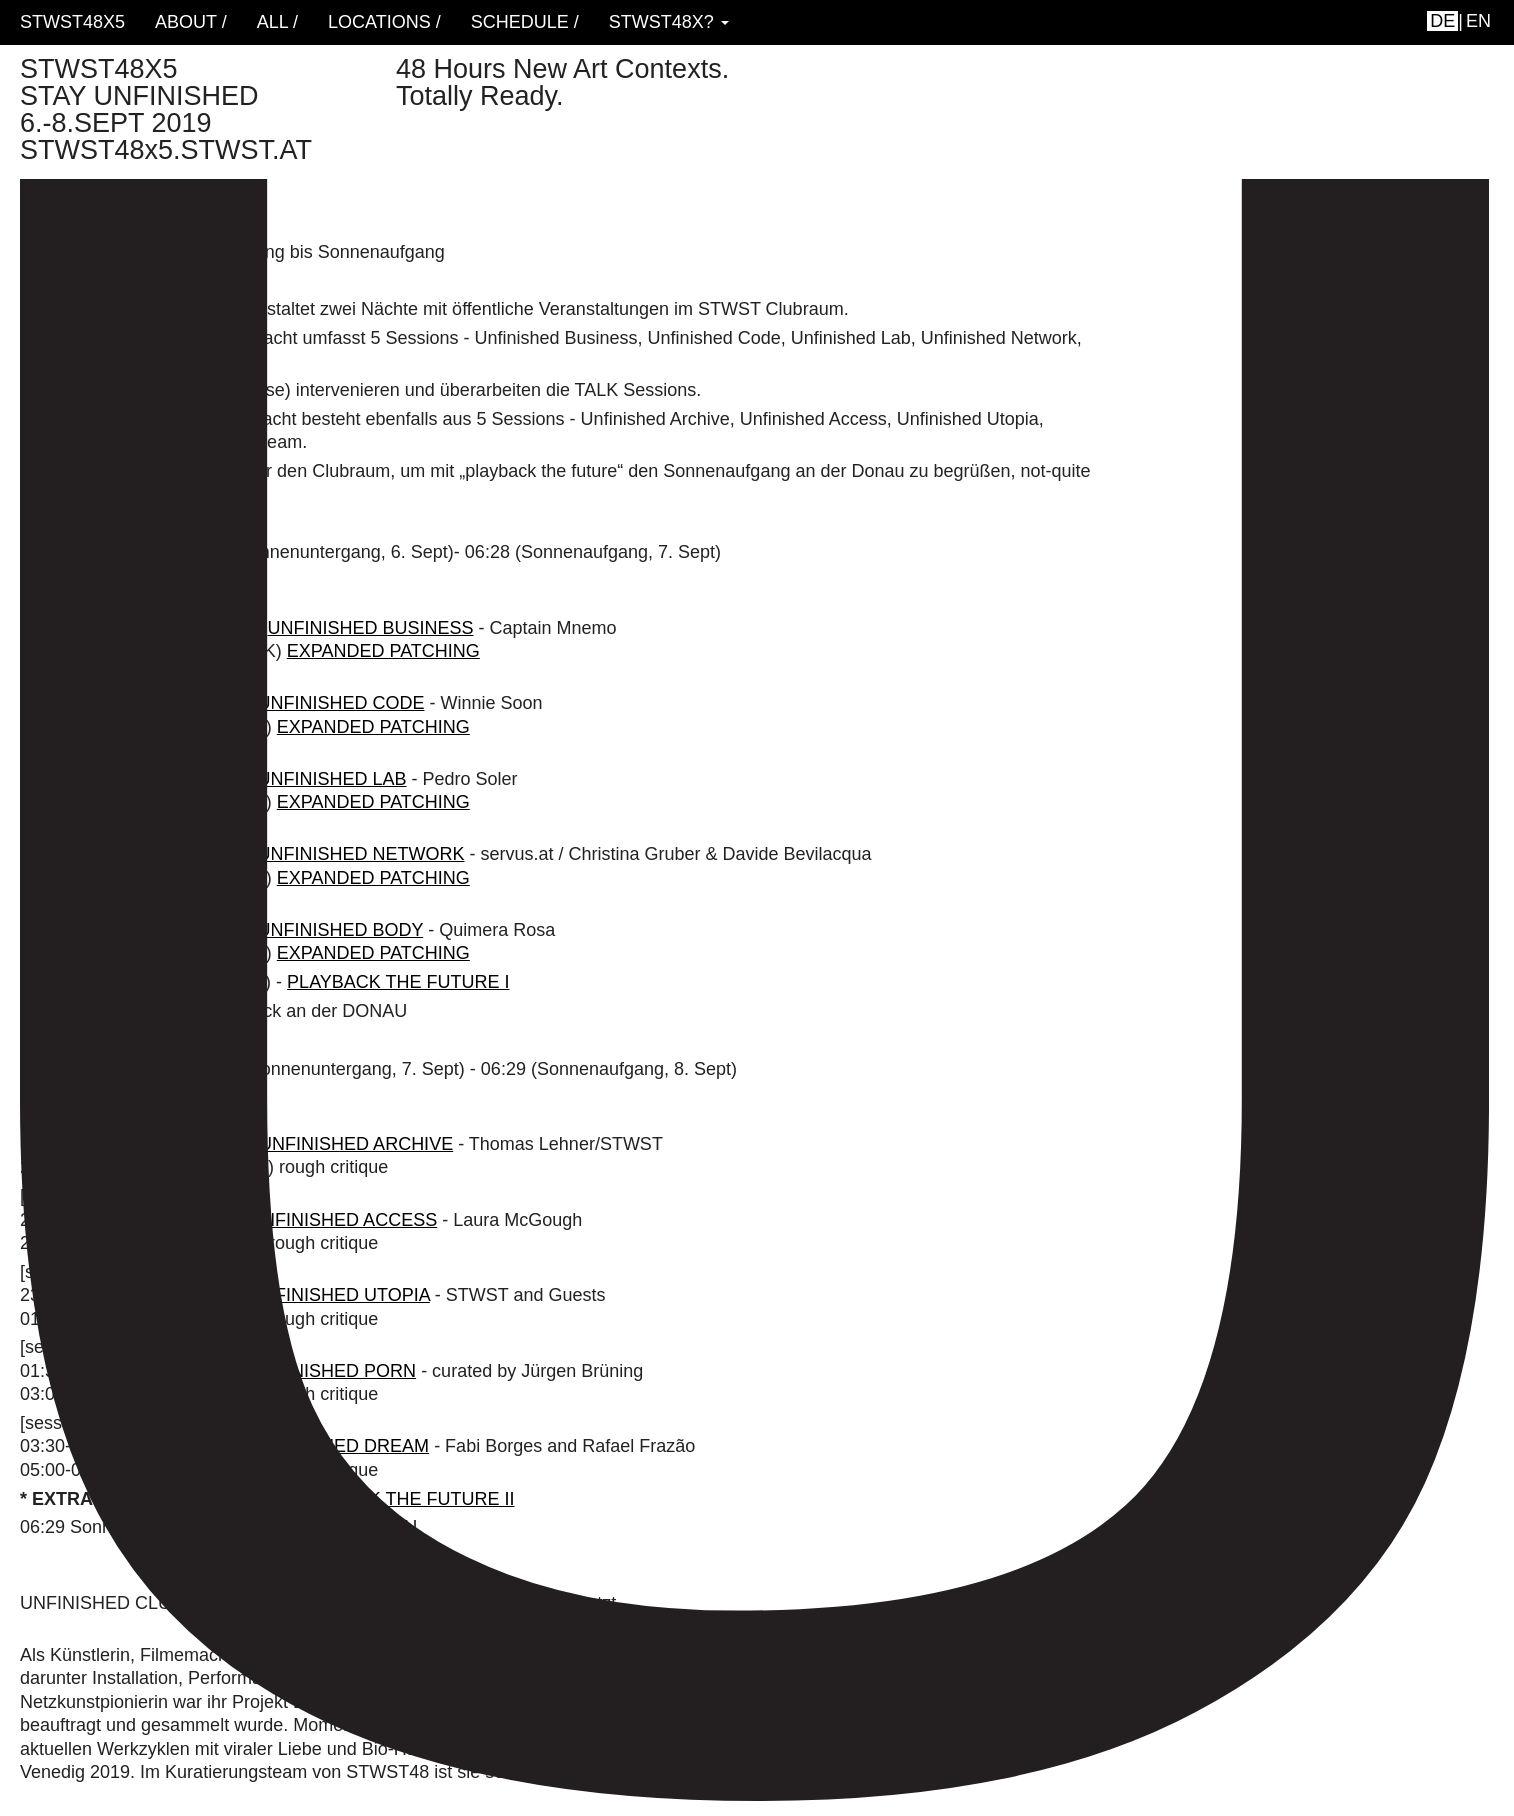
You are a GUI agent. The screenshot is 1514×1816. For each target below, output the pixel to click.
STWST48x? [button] (669, 22)
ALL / (277, 22)
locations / (384, 22)
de (1442, 21)
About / (191, 22)
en (1478, 21)
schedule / (525, 22)
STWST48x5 (72, 22)
